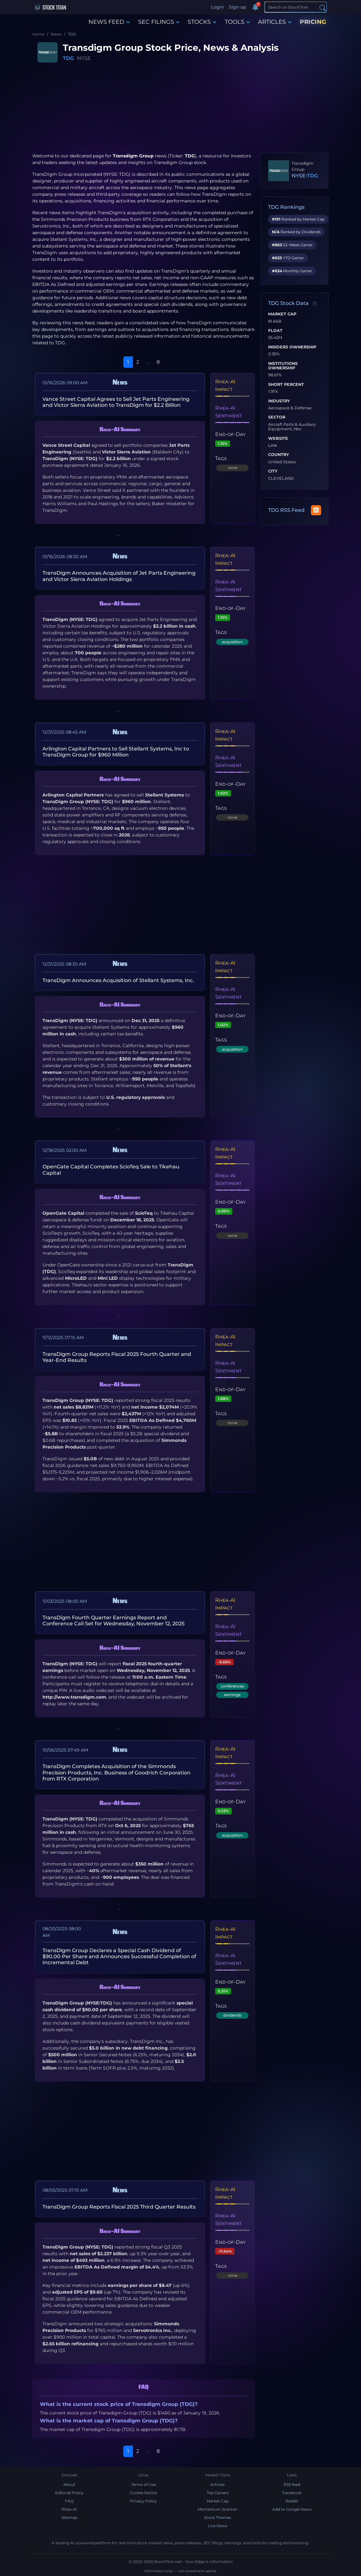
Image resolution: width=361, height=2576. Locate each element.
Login (217, 7)
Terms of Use (143, 2484)
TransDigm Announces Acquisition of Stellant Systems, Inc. (118, 980)
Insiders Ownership (292, 347)
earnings (232, 1694)
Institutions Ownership (283, 365)
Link (272, 445)
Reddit (292, 2501)
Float (275, 330)
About (69, 2484)
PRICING (313, 21)
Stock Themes (217, 2517)
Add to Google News (292, 2509)
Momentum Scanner (217, 2509)
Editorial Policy (69, 2492)
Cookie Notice (143, 2492)
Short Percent (286, 384)
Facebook (291, 2492)
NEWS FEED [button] (109, 21)
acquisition (232, 641)
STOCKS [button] (202, 21)
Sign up (237, 7)
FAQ (69, 2501)
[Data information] (315, 303)
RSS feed (292, 2484)
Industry (279, 401)
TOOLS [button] (237, 21)
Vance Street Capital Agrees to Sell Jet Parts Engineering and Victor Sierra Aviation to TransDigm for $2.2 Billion (116, 402)
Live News (217, 2525)
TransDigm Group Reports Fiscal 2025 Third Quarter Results (119, 2207)
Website (278, 438)
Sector (276, 417)
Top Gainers (218, 2492)
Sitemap (69, 2517)
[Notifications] (255, 7)
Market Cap (282, 314)
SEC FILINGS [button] (159, 21)
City (273, 471)
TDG (68, 58)
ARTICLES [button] (275, 21)
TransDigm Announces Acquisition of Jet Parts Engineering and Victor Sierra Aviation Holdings (119, 576)
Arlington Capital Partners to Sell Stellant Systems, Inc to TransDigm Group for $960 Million (115, 752)
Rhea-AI (69, 2509)
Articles (217, 2484)
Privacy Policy (143, 2501)
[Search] (295, 7)
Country (278, 454)
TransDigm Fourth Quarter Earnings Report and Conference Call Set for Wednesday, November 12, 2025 (113, 1621)
